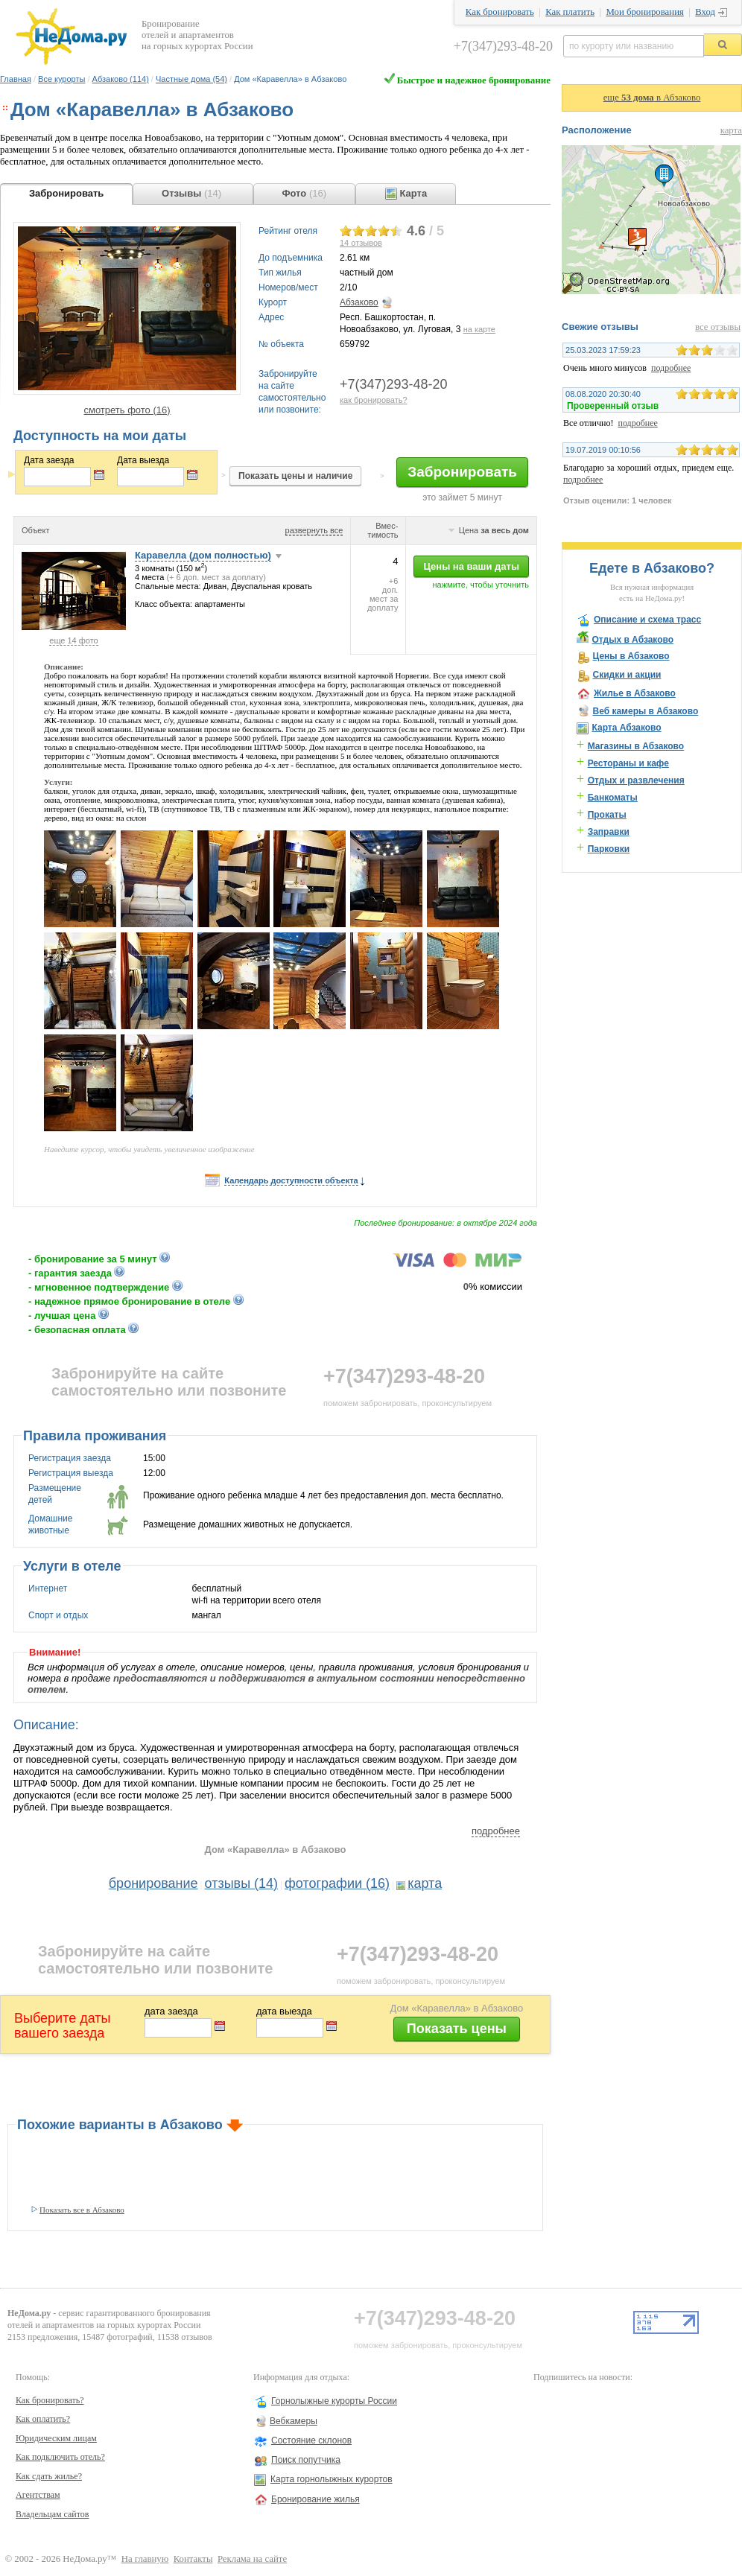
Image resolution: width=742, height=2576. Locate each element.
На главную (145, 2559)
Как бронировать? (50, 2400)
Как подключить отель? (60, 2457)
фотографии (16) (337, 1883)
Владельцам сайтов (52, 2514)
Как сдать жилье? (49, 2476)
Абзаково (359, 302)
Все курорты (61, 78)
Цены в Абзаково (630, 656)
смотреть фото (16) (126, 410)
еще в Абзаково (652, 97)
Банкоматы (613, 797)
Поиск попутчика (305, 2460)
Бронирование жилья (315, 2499)
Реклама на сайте (252, 2559)
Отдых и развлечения (636, 780)
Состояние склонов (311, 2440)
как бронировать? (374, 399)
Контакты (193, 2559)
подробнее (496, 1830)
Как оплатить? (43, 2419)
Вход (705, 12)
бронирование (153, 1883)
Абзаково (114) (120, 78)
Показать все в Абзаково (81, 2209)
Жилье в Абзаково (635, 693)
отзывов (361, 242)
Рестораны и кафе (628, 763)
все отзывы (718, 327)
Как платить (569, 12)
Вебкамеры (293, 2421)
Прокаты (607, 815)
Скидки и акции (626, 675)
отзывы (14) (242, 1883)
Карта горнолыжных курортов (331, 2479)
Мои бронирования (644, 12)
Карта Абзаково (626, 727)
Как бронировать (500, 12)
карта (425, 1883)
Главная (15, 78)
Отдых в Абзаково (632, 640)
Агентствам (38, 2495)
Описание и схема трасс (647, 619)
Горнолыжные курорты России (334, 2401)
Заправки (609, 832)
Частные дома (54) (191, 78)
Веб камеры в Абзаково (645, 711)
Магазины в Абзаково (636, 746)
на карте (479, 329)
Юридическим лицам (56, 2438)
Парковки (609, 849)
